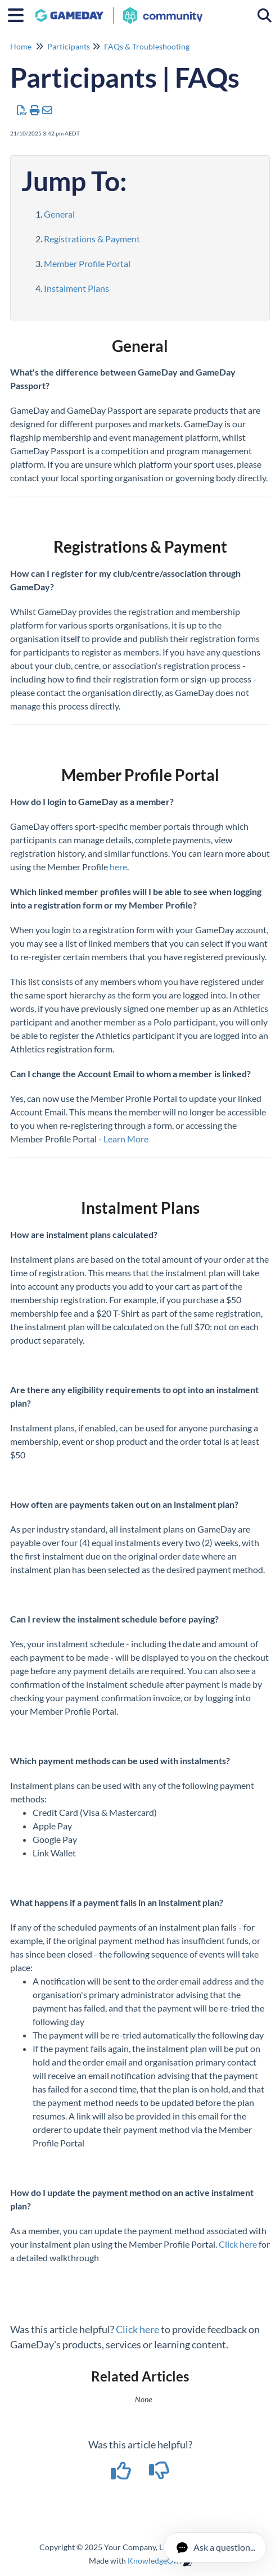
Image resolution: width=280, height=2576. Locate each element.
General (59, 214)
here (118, 866)
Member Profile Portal (87, 263)
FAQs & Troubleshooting (146, 46)
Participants (68, 46)
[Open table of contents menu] (20, 13)
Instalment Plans (76, 288)
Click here (238, 2244)
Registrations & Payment (92, 238)
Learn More (125, 1138)
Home (20, 46)
